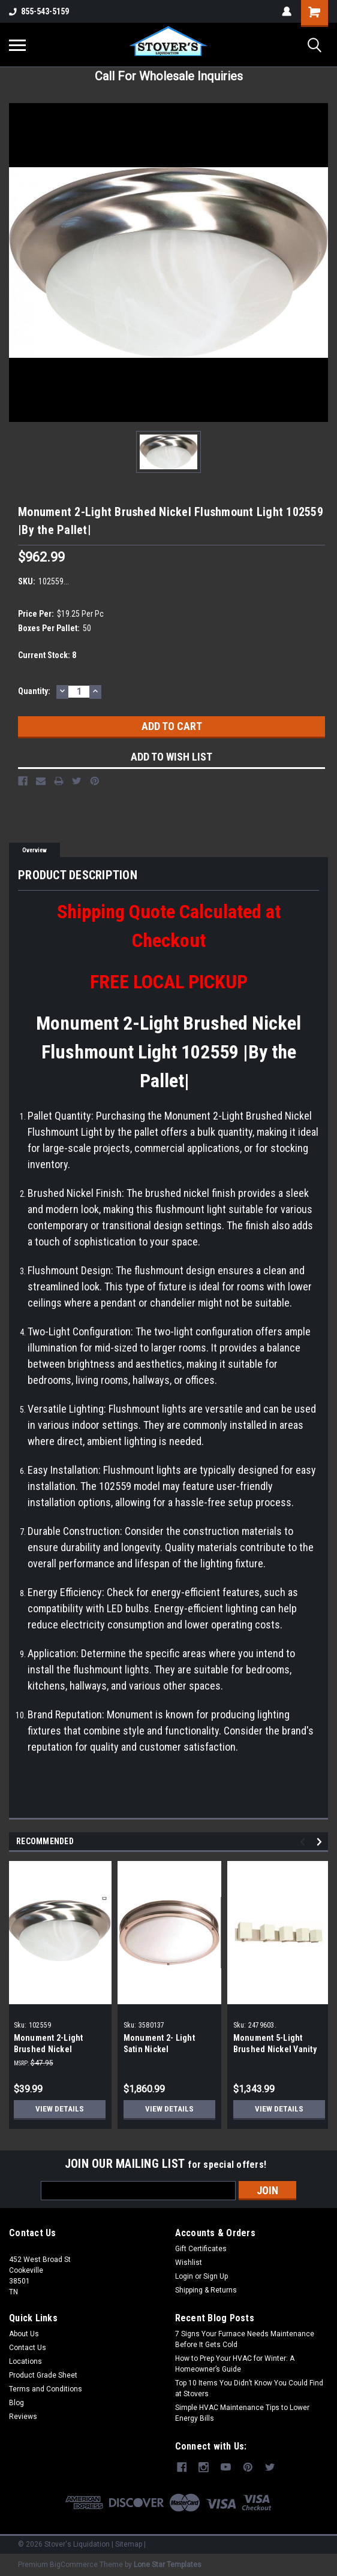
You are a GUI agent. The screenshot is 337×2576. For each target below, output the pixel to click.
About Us (24, 2334)
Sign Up (215, 2276)
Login (184, 2276)
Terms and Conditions (45, 2389)
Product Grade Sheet (43, 2375)
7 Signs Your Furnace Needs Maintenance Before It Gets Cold (244, 2339)
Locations (25, 2361)
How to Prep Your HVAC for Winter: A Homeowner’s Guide (234, 2363)
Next (321, 1841)
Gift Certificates (201, 2249)
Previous (304, 1841)
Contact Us (27, 2347)
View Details (59, 2109)
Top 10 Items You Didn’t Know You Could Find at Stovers (249, 2388)
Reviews (23, 2416)
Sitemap (128, 2543)
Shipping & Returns (206, 2290)
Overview (34, 850)
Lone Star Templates (167, 2564)
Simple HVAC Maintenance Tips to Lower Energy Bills (242, 2413)
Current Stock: (47, 655)
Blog (16, 2403)
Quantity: (34, 691)
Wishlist (188, 2262)
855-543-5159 (39, 11)
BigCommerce (74, 2564)
